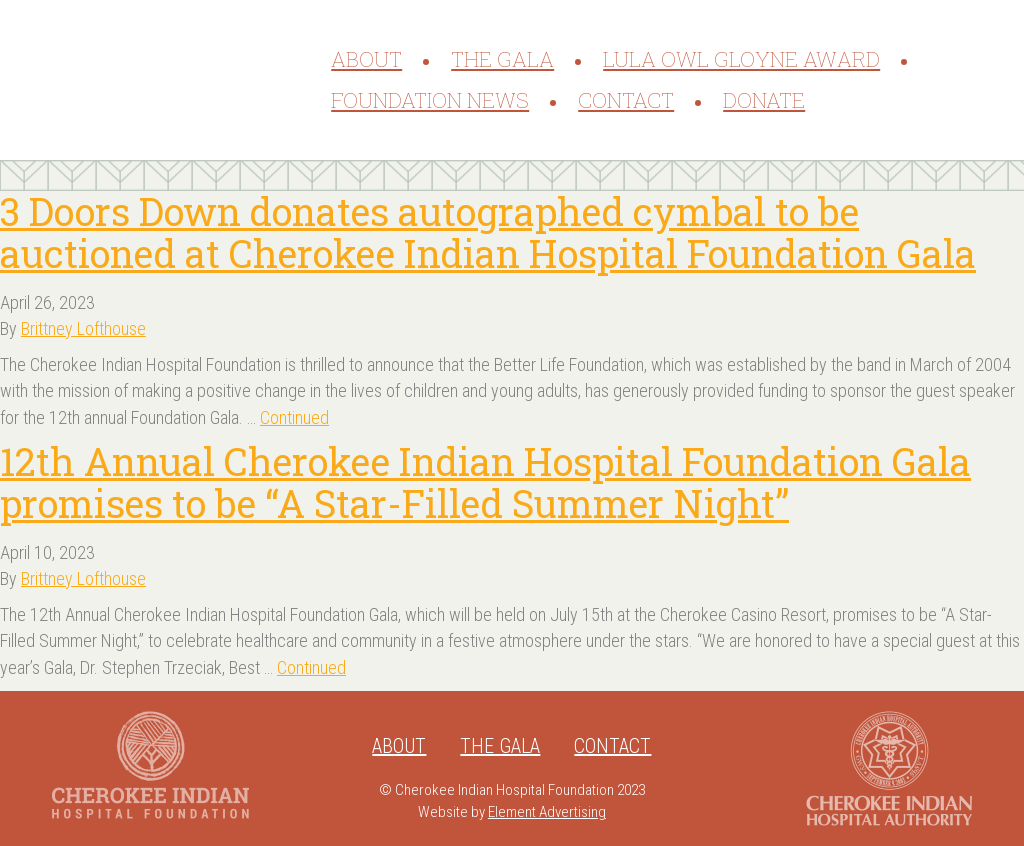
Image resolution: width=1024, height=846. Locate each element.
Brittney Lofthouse (83, 328)
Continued (294, 417)
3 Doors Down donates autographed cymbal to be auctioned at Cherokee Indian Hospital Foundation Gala (488, 232)
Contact (626, 100)
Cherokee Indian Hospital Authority (889, 768)
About (366, 59)
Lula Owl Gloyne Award (741, 59)
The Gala (502, 59)
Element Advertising (547, 812)
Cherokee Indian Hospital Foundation (176, 80)
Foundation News (430, 100)
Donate (764, 100)
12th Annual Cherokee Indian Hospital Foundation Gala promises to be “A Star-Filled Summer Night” (485, 482)
